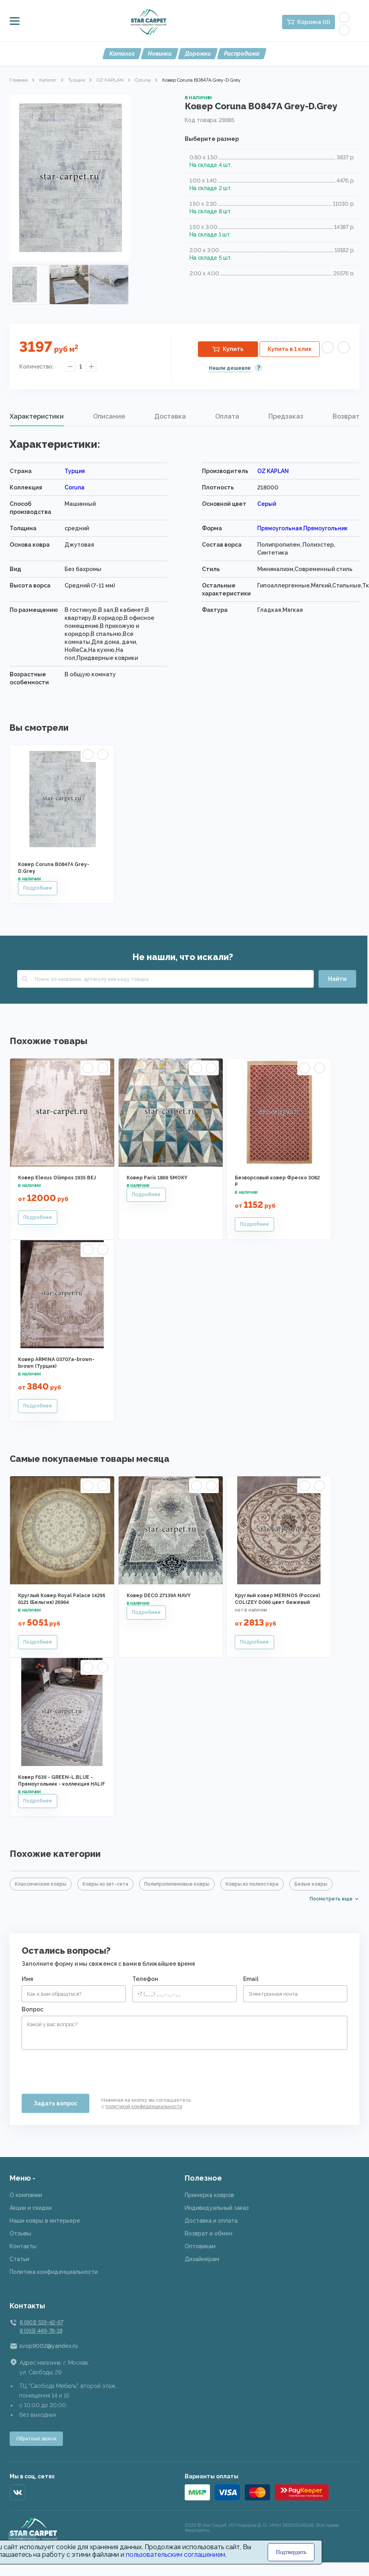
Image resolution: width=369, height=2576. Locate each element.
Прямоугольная (279, 528)
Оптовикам (200, 2246)
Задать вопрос (55, 2103)
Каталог (122, 53)
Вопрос (32, 2009)
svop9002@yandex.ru (48, 2346)
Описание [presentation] (109, 416)
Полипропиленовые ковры (177, 1884)
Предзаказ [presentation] (285, 416)
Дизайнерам (202, 2259)
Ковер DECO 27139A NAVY (159, 1595)
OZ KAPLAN (110, 80)
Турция (76, 80)
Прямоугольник (325, 528)
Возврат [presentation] (346, 416)
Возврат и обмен (208, 2233)
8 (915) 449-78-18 (41, 2330)
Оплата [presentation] (227, 416)
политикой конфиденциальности (143, 2106)
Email (250, 1979)
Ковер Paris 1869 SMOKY (157, 1178)
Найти (337, 979)
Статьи (19, 2259)
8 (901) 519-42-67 (41, 2322)
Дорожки (198, 53)
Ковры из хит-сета (105, 1884)
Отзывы (20, 2233)
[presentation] (82, 2068)
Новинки (159, 53)
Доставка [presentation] (170, 416)
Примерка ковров (209, 2195)
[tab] (37, 416)
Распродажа (242, 53)
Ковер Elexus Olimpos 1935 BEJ (57, 1178)
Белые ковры (310, 1884)
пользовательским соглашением (175, 2554)
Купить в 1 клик (290, 349)
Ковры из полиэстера (252, 1884)
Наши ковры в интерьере (45, 2220)
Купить (233, 349)
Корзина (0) (313, 22)
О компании (26, 2195)
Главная (19, 80)
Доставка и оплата (211, 2220)
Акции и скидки (31, 2208)
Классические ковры (41, 1884)
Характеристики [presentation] (37, 416)
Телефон (145, 1979)
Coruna (143, 80)
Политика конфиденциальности (54, 2272)
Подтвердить (291, 2552)
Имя (27, 1979)
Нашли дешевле (230, 368)
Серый (266, 504)
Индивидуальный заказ (217, 2208)
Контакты (23, 2246)
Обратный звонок (36, 2439)
